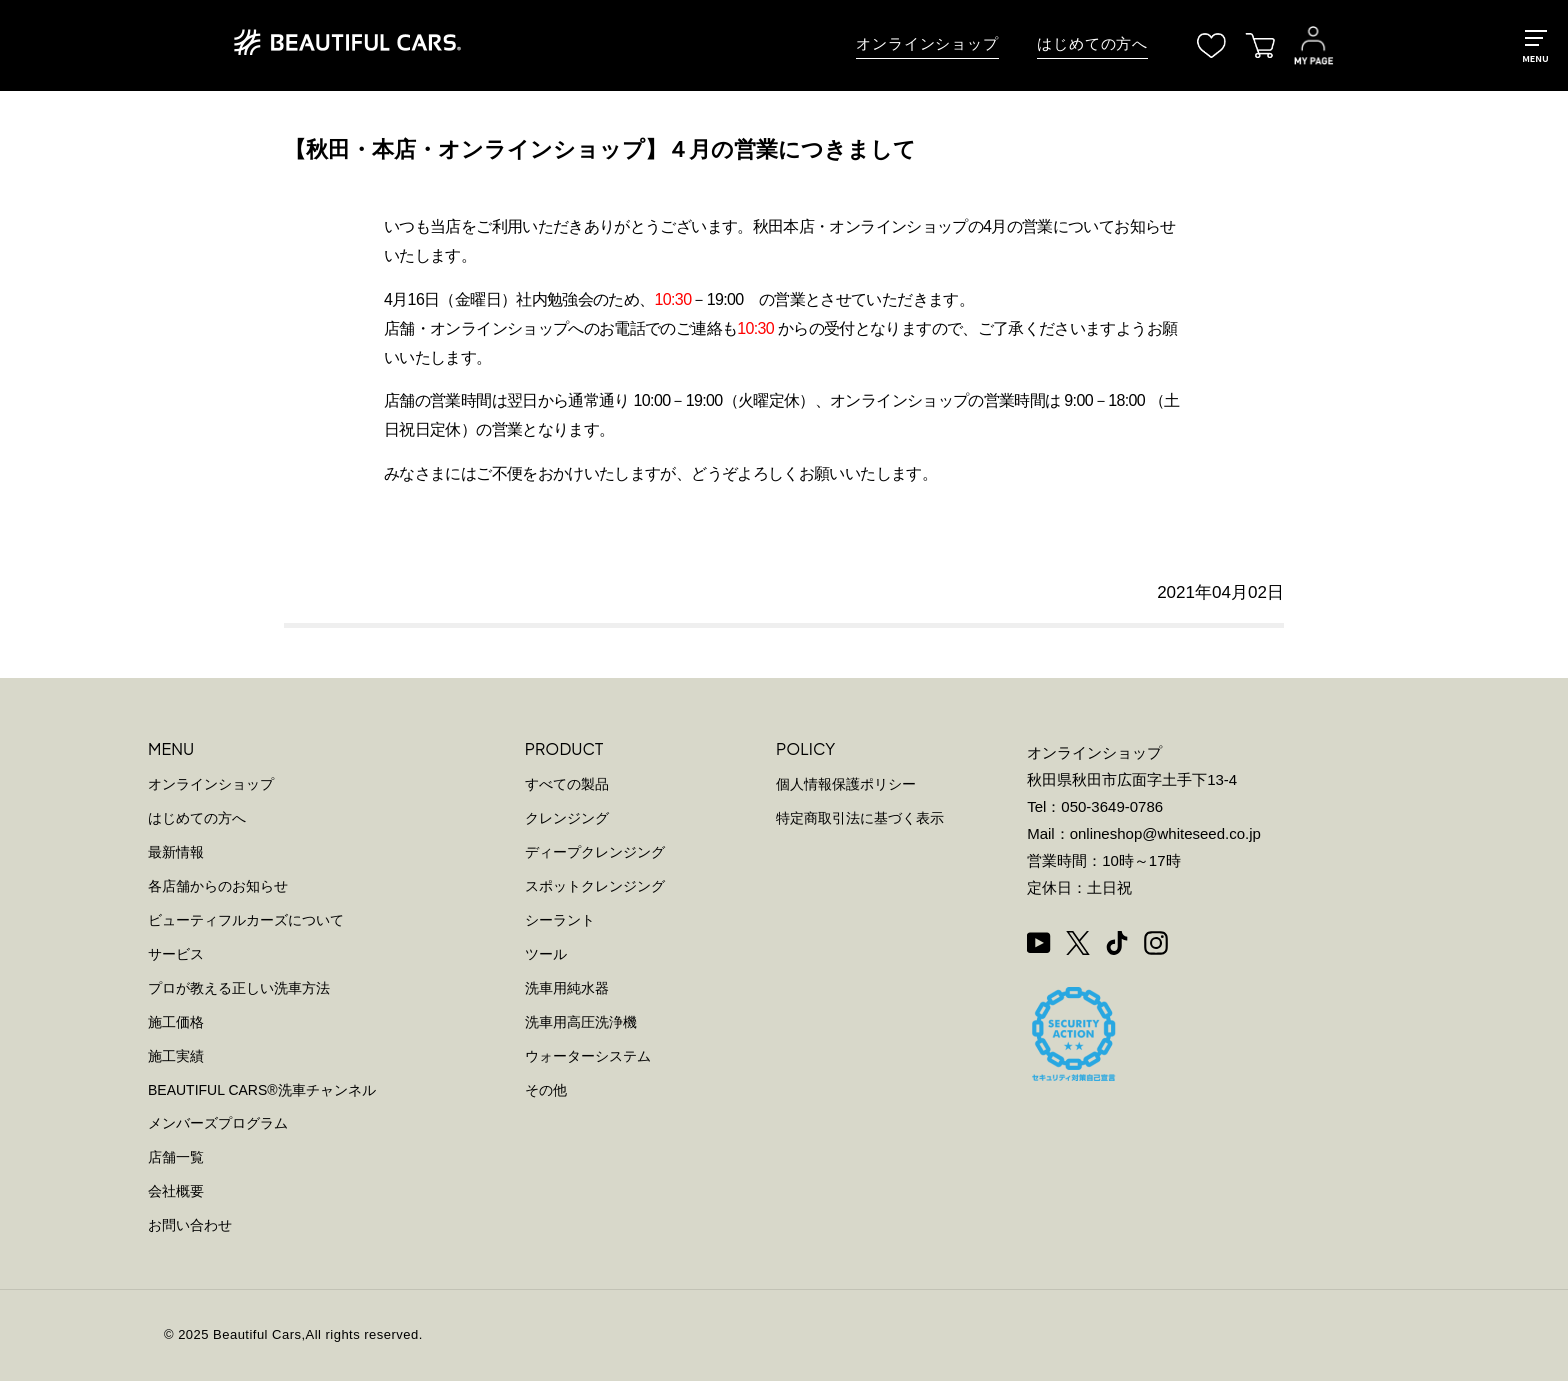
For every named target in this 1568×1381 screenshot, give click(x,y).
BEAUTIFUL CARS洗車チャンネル (262, 1090)
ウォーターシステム (588, 1056)
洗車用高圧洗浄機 (581, 1022)
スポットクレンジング (595, 886)
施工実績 (176, 1056)
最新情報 (176, 852)
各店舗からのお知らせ (218, 886)
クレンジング (567, 818)
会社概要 (176, 1191)
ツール (546, 954)
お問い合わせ (190, 1225)
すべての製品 (567, 784)
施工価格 (176, 1022)
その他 (546, 1090)
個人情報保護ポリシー (846, 784)
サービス (176, 954)
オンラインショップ (927, 44)
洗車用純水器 (567, 988)
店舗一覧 (176, 1157)
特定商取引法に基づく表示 (860, 818)
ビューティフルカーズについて (246, 920)
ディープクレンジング (595, 852)
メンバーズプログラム (218, 1123)
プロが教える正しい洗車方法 (239, 988)
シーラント (560, 920)
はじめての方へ (1092, 44)
